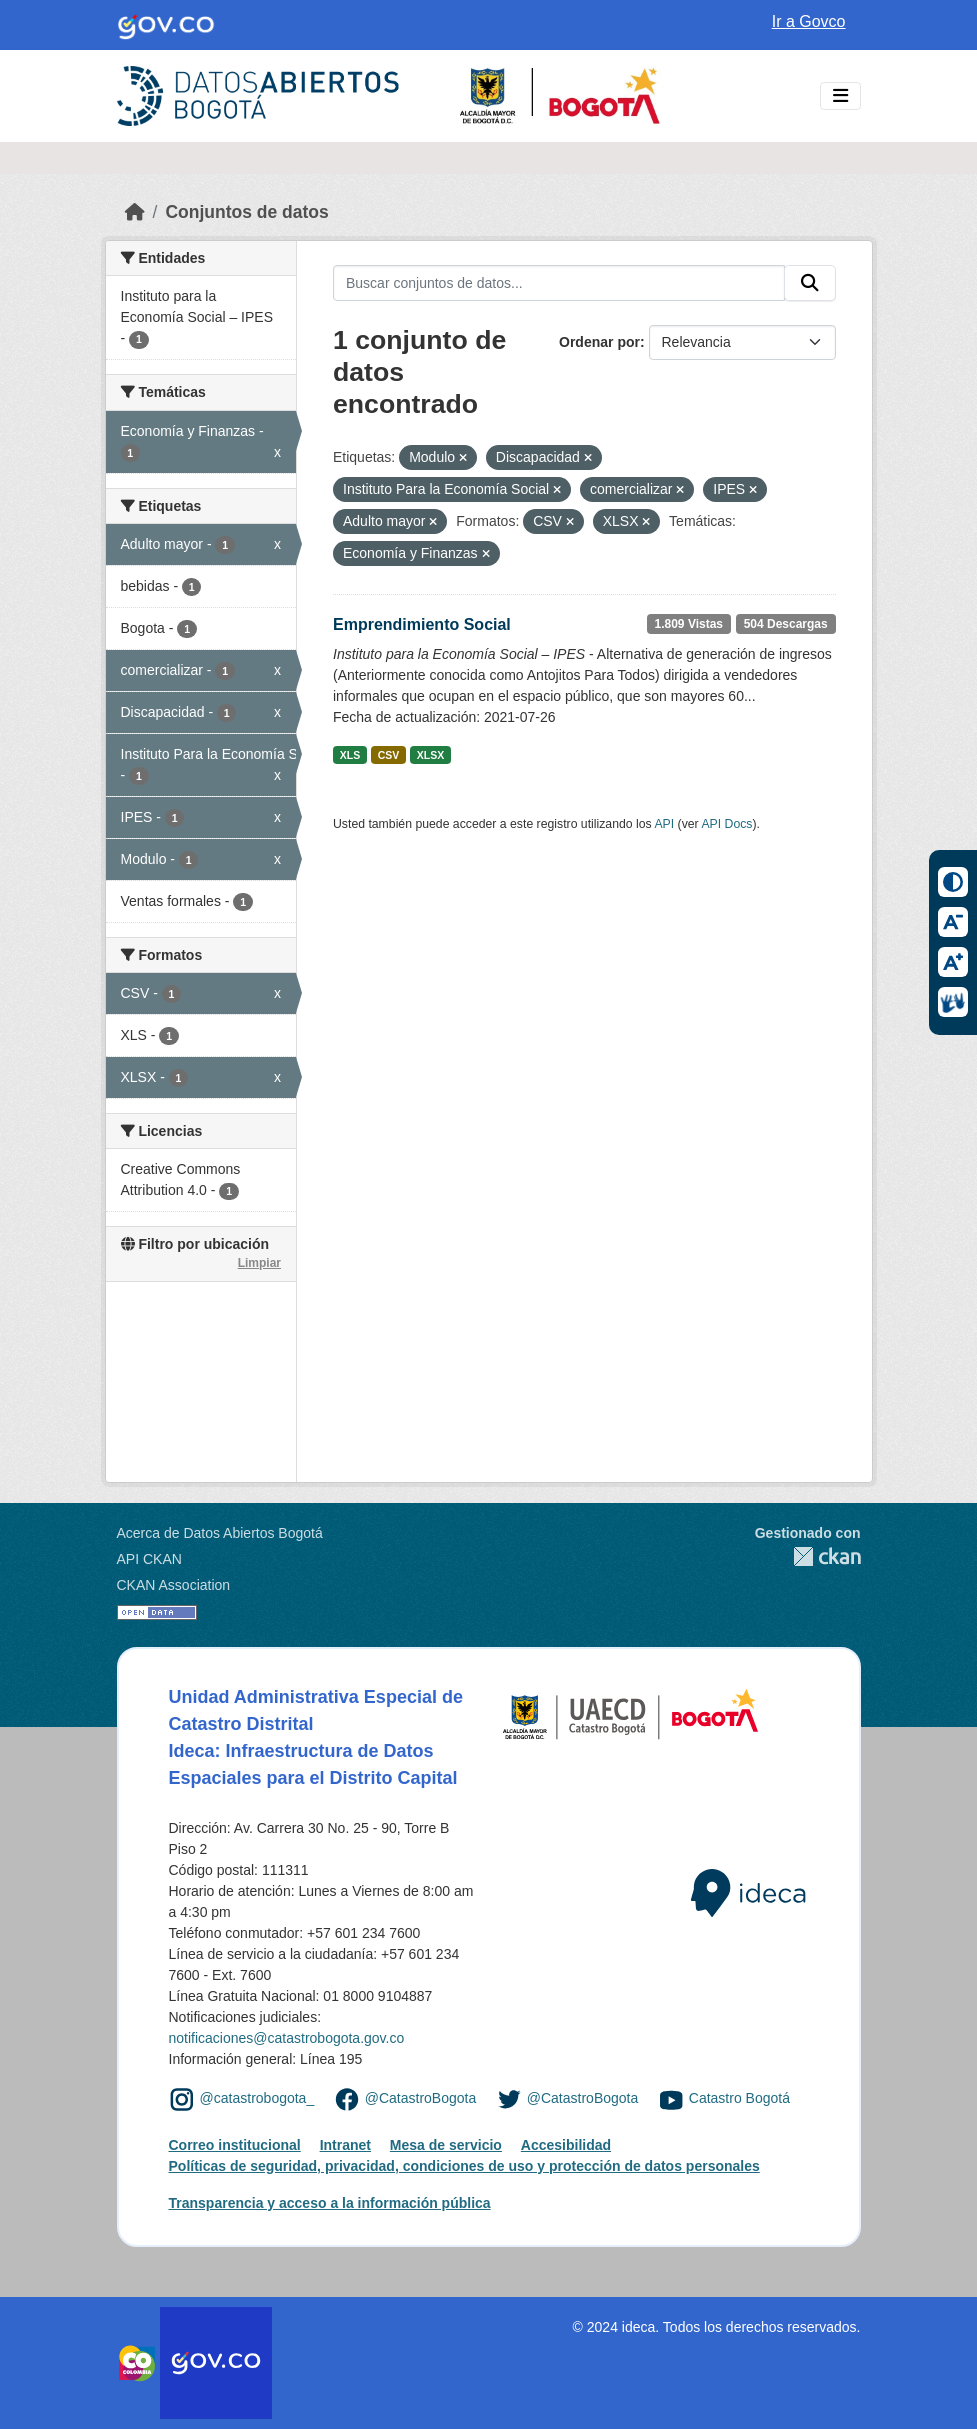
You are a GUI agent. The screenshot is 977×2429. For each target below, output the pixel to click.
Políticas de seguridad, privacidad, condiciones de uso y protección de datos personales (464, 2166)
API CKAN (149, 1559)
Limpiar (259, 1263)
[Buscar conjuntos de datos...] (559, 283)
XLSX (430, 755)
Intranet (345, 2145)
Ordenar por (599, 342)
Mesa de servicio (446, 2145)
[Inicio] (135, 212)
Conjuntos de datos (246, 212)
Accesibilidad (566, 2145)
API (664, 824)
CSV (389, 755)
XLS (350, 755)
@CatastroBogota (421, 2099)
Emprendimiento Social (422, 624)
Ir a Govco (809, 21)
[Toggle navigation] (840, 96)
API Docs (726, 824)
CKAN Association (174, 1585)
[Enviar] (810, 283)
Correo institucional (235, 2145)
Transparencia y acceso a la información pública (330, 2203)
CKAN (808, 1556)
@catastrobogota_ (257, 2099)
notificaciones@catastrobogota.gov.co (287, 2038)
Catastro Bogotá (739, 2099)
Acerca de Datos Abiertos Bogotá (220, 1533)
